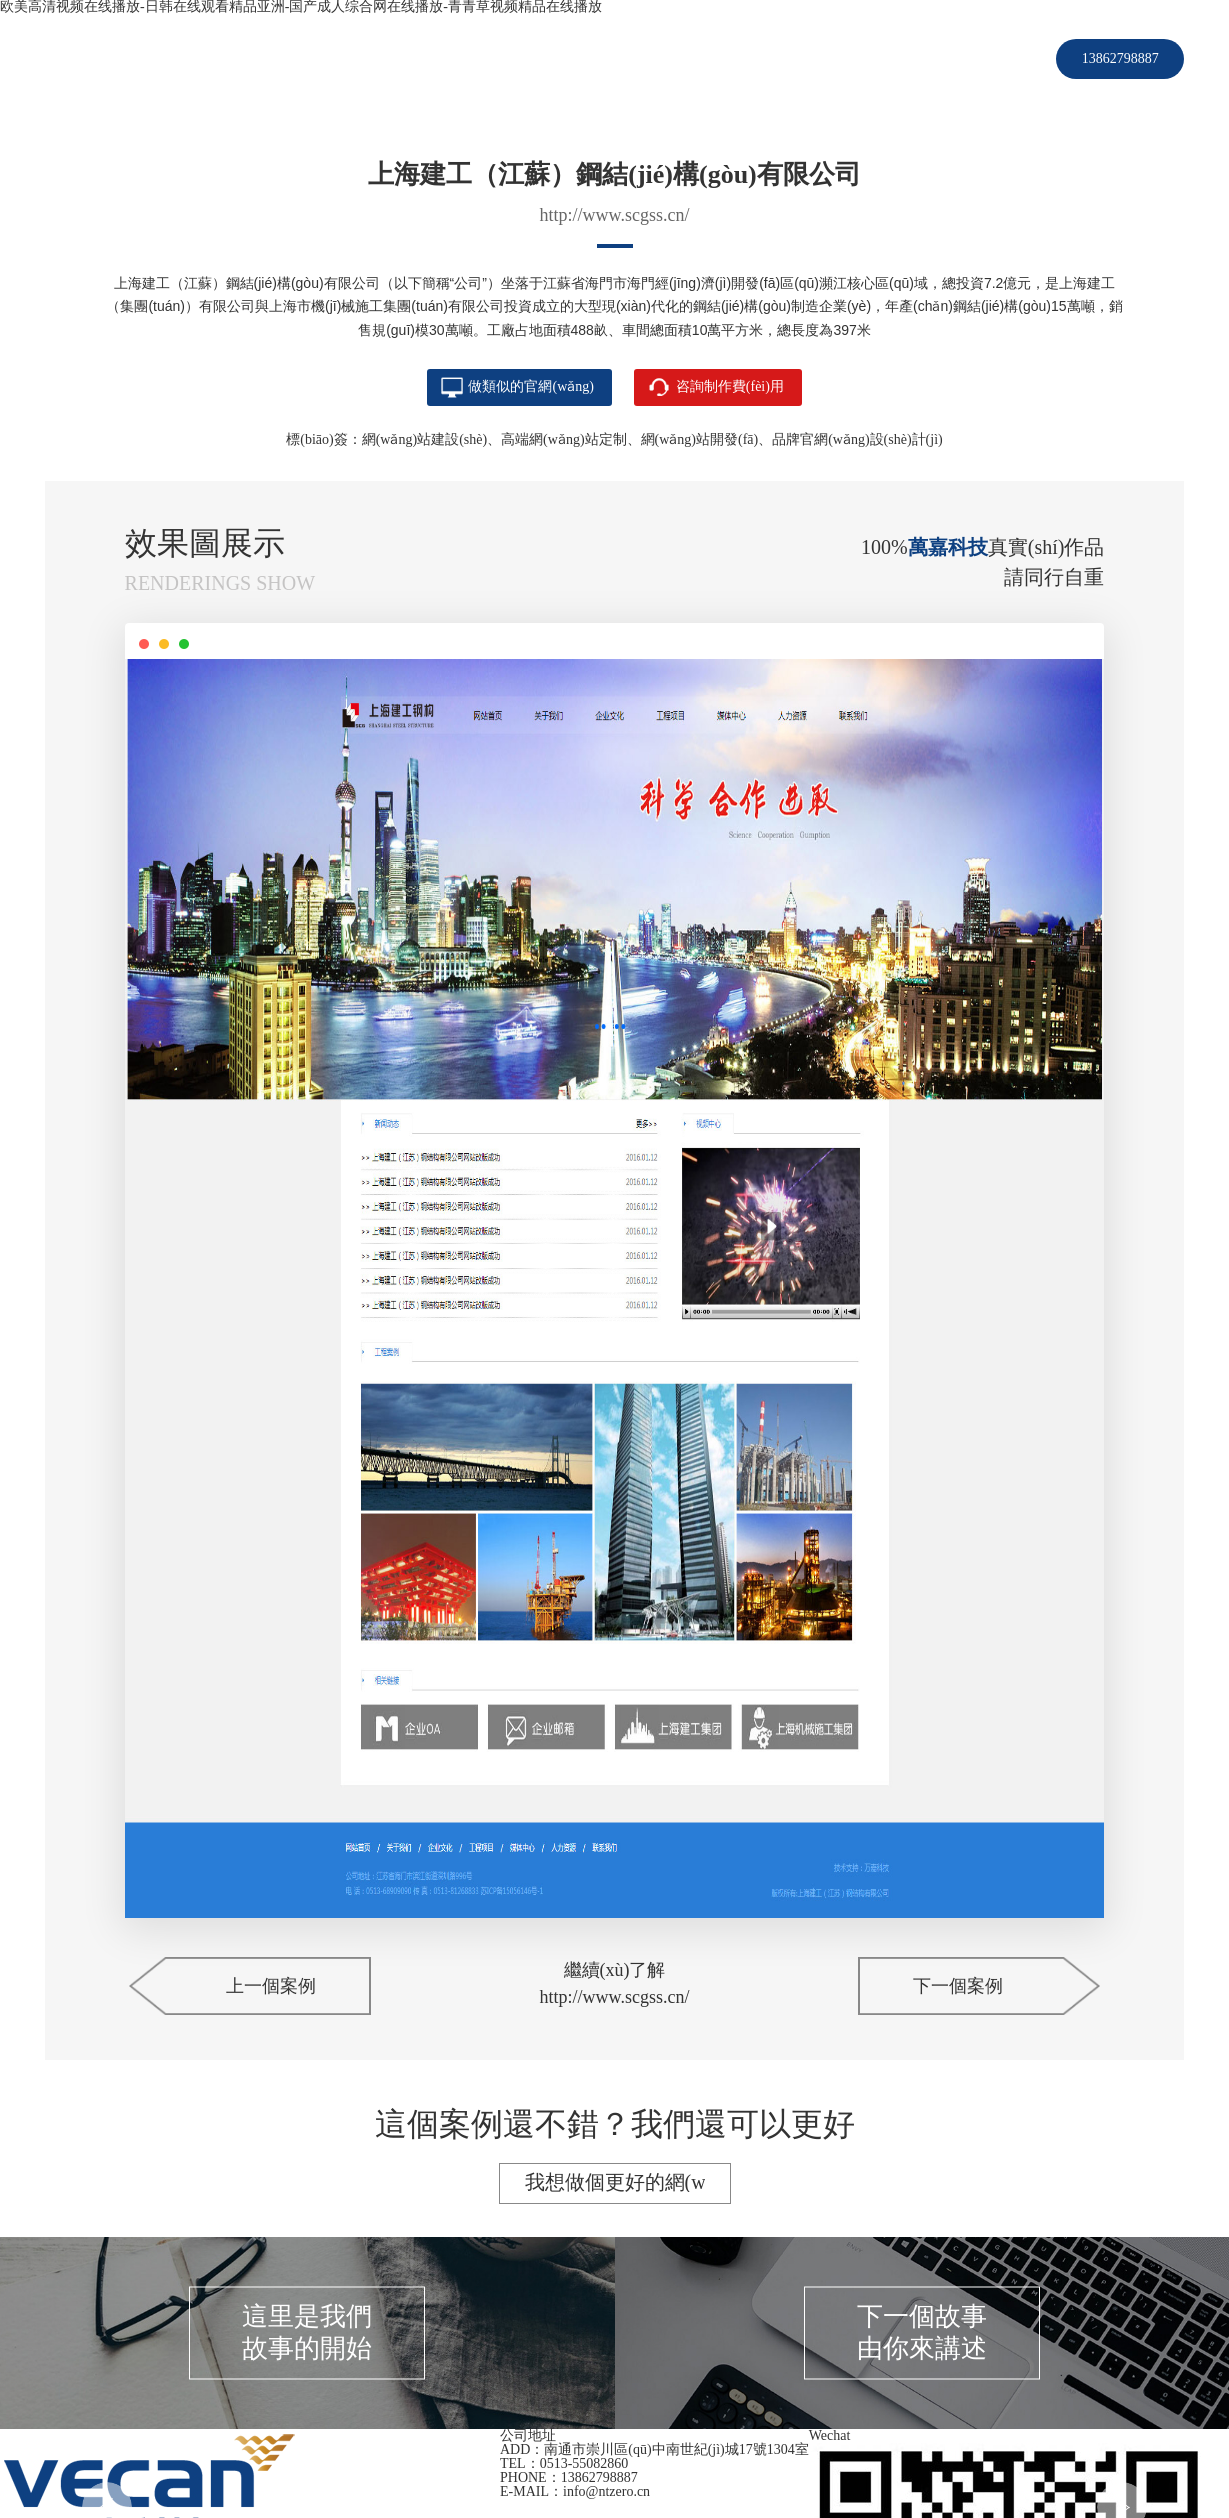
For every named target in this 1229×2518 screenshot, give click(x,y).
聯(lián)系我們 (920, 58)
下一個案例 (958, 1988)
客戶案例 (426, 58)
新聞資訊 (682, 58)
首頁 (353, 58)
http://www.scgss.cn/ (615, 215)
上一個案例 (271, 1988)
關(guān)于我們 (792, 58)
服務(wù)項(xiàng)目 (554, 58)
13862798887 (1120, 58)
